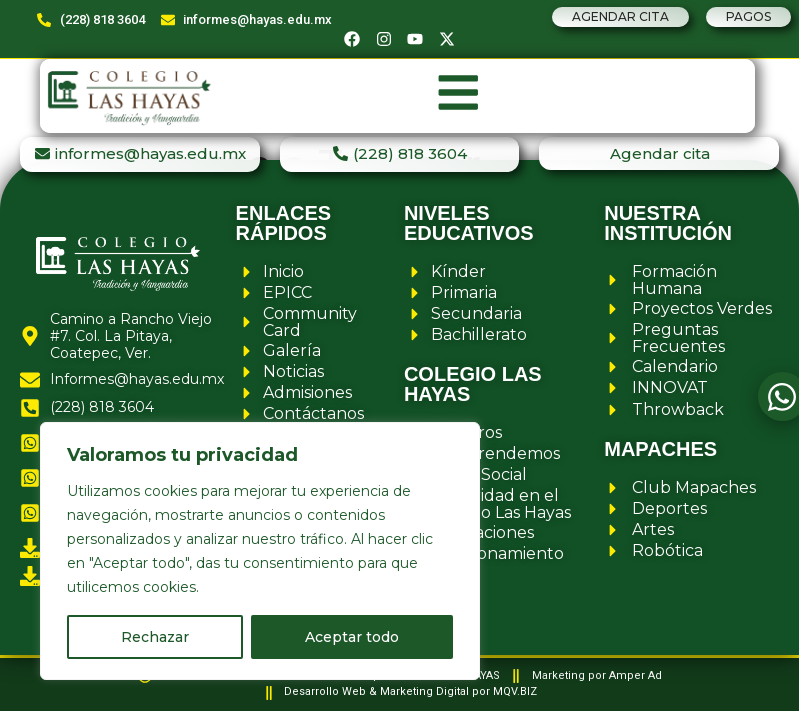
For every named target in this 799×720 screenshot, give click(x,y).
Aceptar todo (352, 637)
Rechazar (155, 637)
